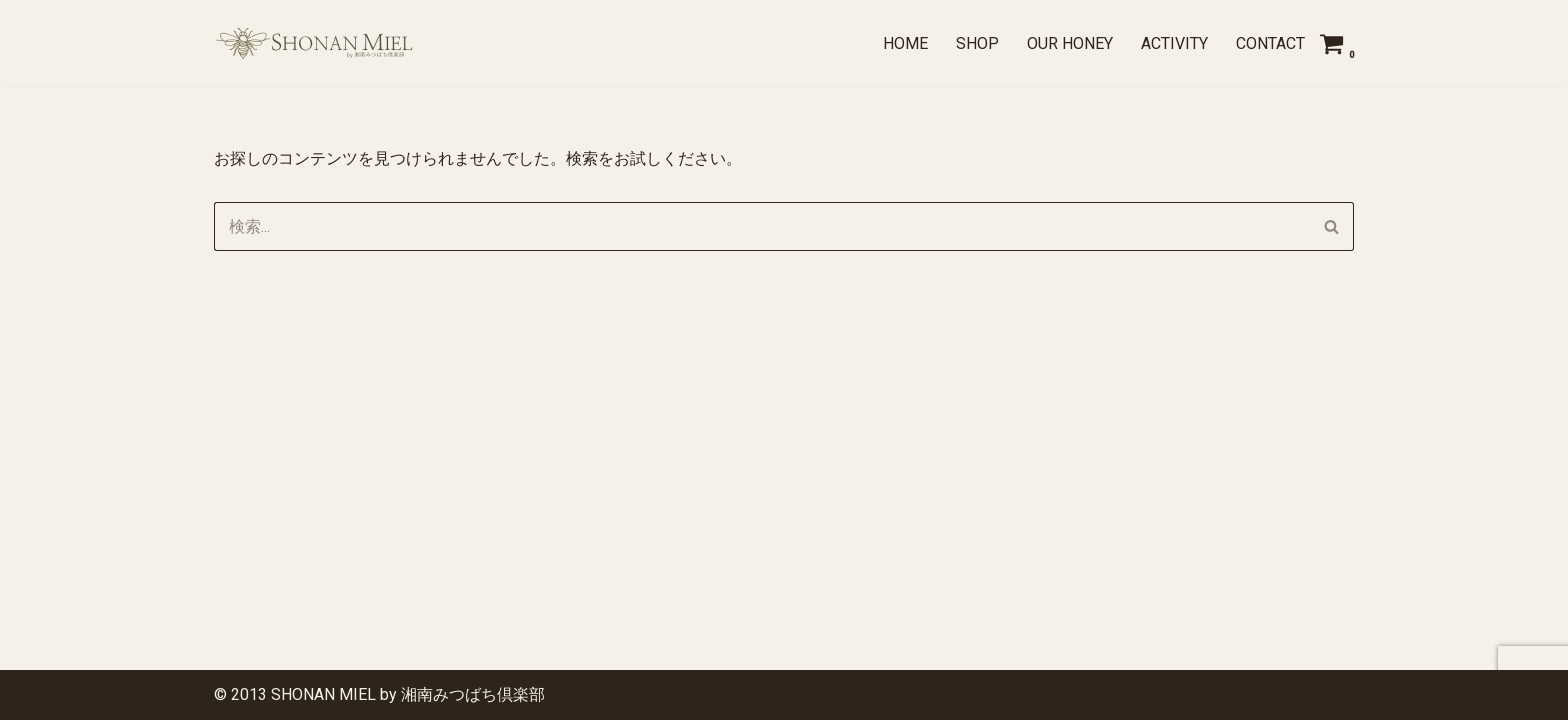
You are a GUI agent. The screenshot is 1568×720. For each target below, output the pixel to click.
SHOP (977, 43)
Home (905, 43)
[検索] (761, 226)
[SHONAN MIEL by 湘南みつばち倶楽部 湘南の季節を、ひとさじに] (314, 43)
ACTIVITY (1174, 43)
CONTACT (1270, 43)
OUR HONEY (1070, 43)
